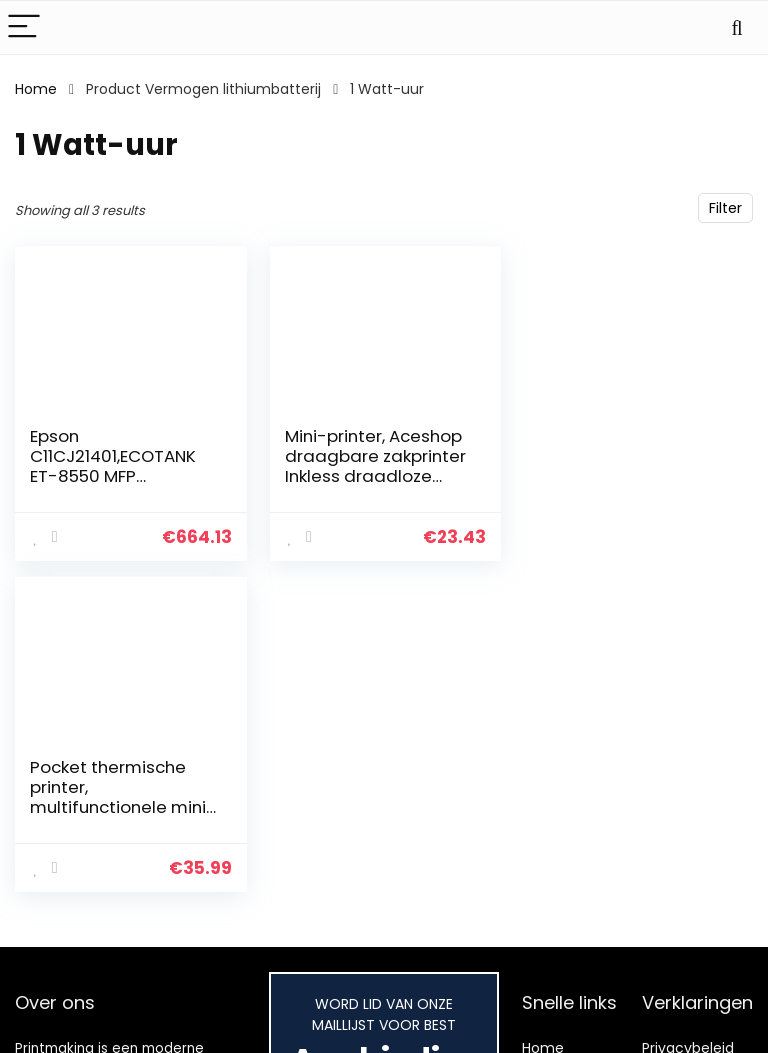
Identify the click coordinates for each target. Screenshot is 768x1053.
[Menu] (24, 27)
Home (36, 89)
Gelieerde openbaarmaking (702, 1016)
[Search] (737, 27)
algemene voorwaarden (688, 970)
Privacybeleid (688, 933)
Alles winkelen (569, 961)
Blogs (540, 989)
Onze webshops (557, 1026)
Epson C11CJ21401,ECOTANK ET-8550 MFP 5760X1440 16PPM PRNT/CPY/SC (113, 476)
